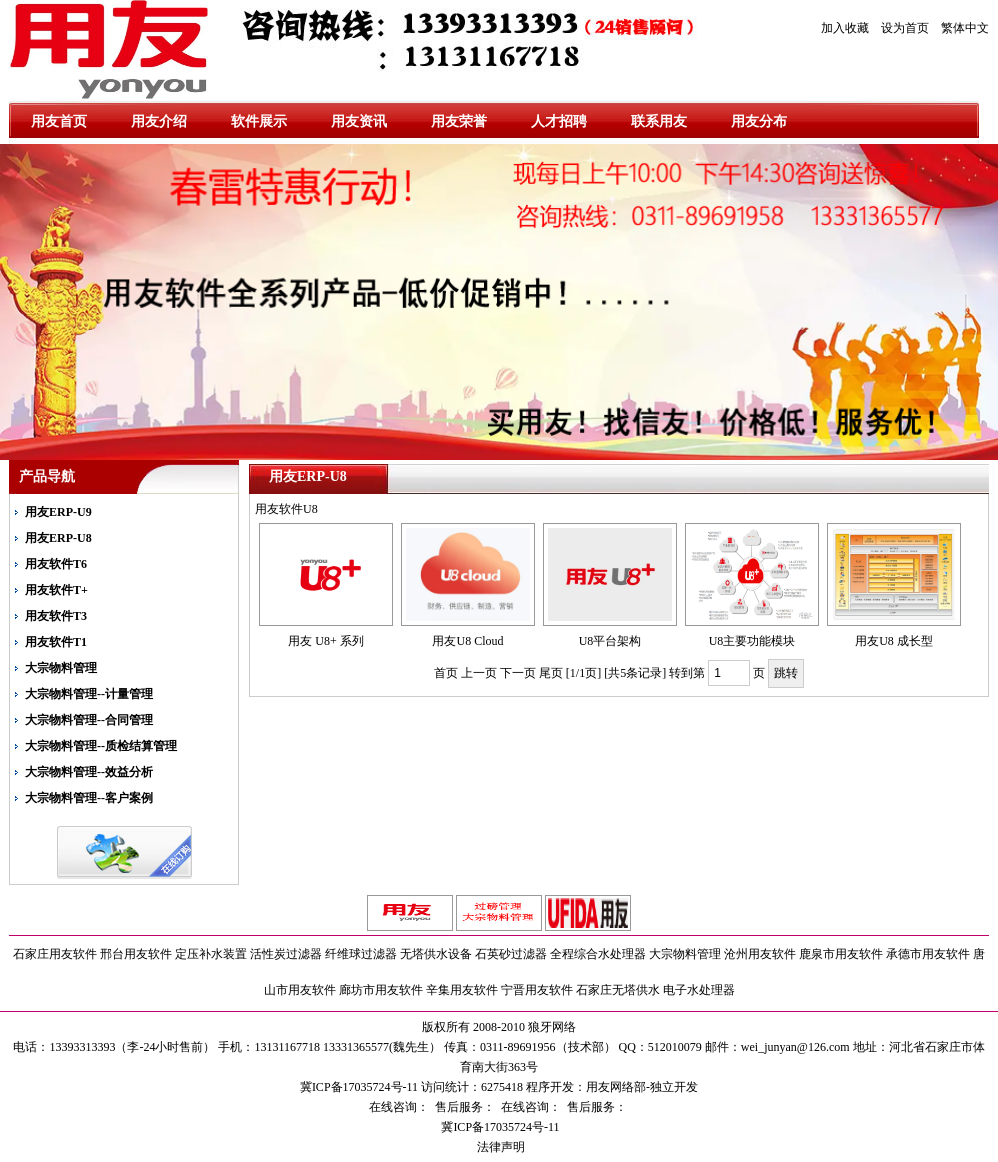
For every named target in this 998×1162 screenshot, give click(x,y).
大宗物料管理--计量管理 (89, 694)
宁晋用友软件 (537, 990)
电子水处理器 (699, 990)
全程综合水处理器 (598, 954)
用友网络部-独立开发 (642, 1087)
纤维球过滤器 (361, 954)
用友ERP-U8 (58, 538)
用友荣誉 (459, 121)
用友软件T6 (56, 564)
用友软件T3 (56, 616)
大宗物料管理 (61, 668)
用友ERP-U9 (58, 512)
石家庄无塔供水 (618, 990)
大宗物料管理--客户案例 (89, 798)
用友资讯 (359, 121)
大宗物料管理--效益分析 (89, 772)
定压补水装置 (211, 954)
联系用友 (659, 121)
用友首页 (59, 121)
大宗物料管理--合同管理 (89, 720)
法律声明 (499, 1147)
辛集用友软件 (462, 990)
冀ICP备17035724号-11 (498, 1127)
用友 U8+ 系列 (325, 641)
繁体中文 (965, 28)
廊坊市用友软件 (381, 990)
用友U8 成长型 (894, 641)
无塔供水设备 (436, 954)
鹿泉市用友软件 (841, 954)
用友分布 (759, 121)
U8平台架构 (610, 641)
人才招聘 (559, 121)
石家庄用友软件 (55, 954)
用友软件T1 (56, 642)
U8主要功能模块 (752, 641)
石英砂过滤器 (511, 954)
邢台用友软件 (136, 954)
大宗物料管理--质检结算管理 (101, 746)
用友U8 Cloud (467, 641)
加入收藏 (845, 28)
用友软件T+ (56, 590)
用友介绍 (159, 121)
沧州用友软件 (760, 954)
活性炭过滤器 (286, 954)
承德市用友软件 (928, 954)
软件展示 (259, 121)
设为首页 (905, 28)
